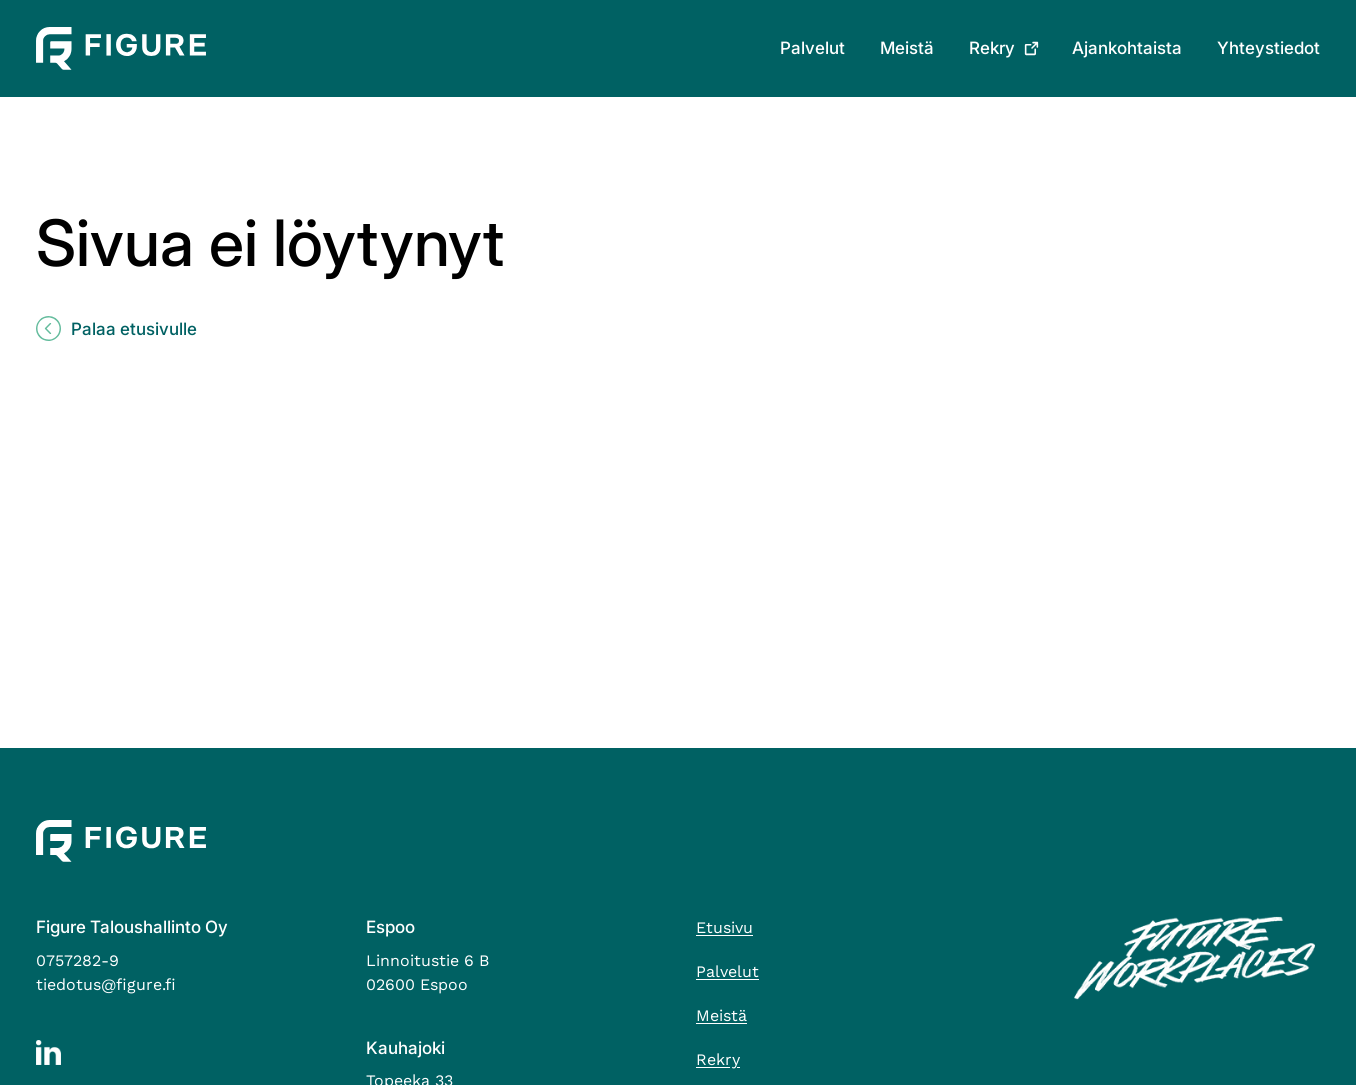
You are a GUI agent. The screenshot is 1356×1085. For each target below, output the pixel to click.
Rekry (992, 48)
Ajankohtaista (1127, 48)
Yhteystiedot (1268, 48)
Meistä (907, 48)
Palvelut (812, 48)
